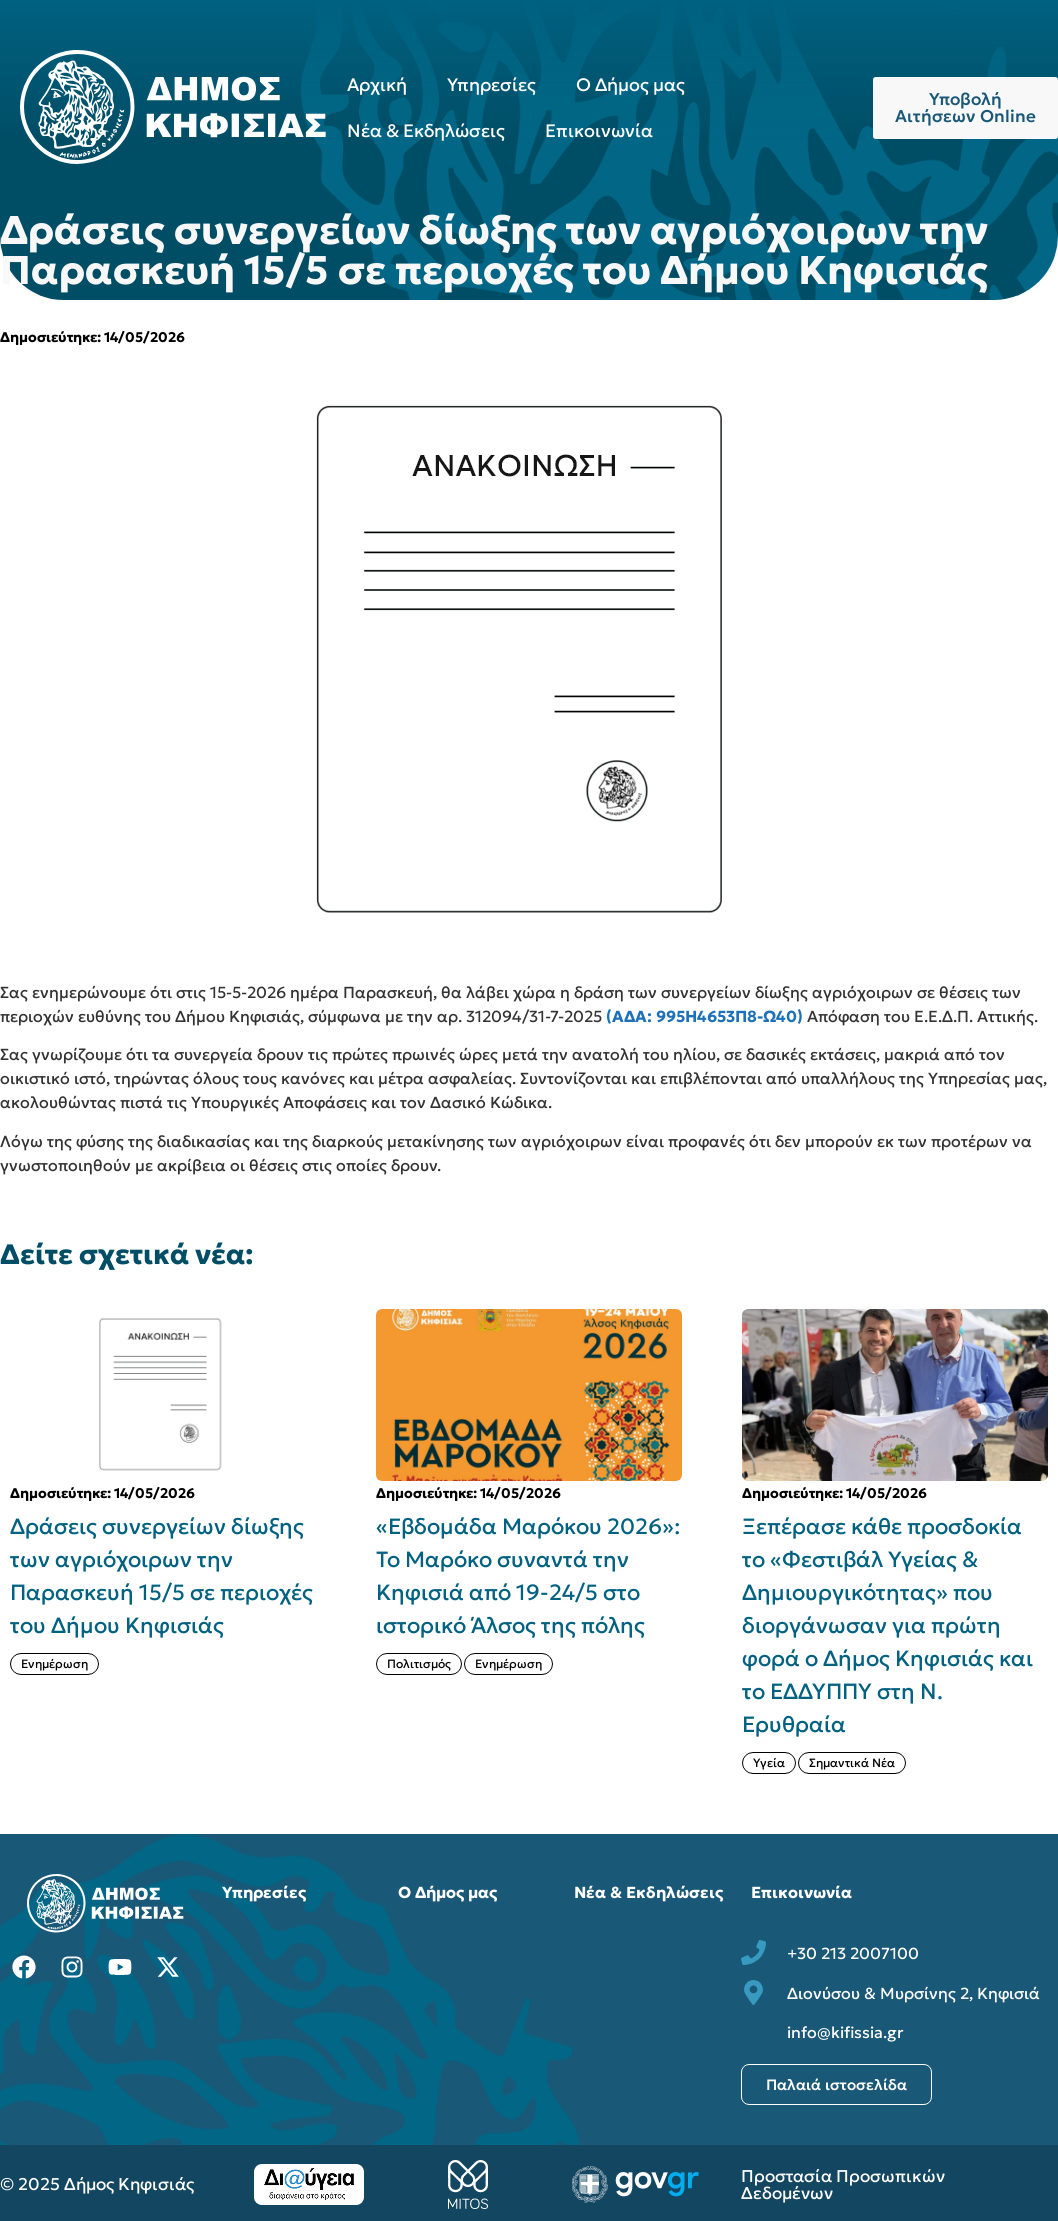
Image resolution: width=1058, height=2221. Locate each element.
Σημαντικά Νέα (852, 1762)
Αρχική (377, 84)
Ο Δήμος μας (630, 84)
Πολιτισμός (419, 1663)
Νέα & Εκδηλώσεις (426, 130)
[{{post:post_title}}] (163, 1395)
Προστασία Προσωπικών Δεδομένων (843, 2184)
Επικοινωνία (599, 130)
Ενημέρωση (54, 1663)
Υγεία (769, 1762)
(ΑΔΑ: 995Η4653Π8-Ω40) (704, 1016)
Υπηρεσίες (491, 84)
